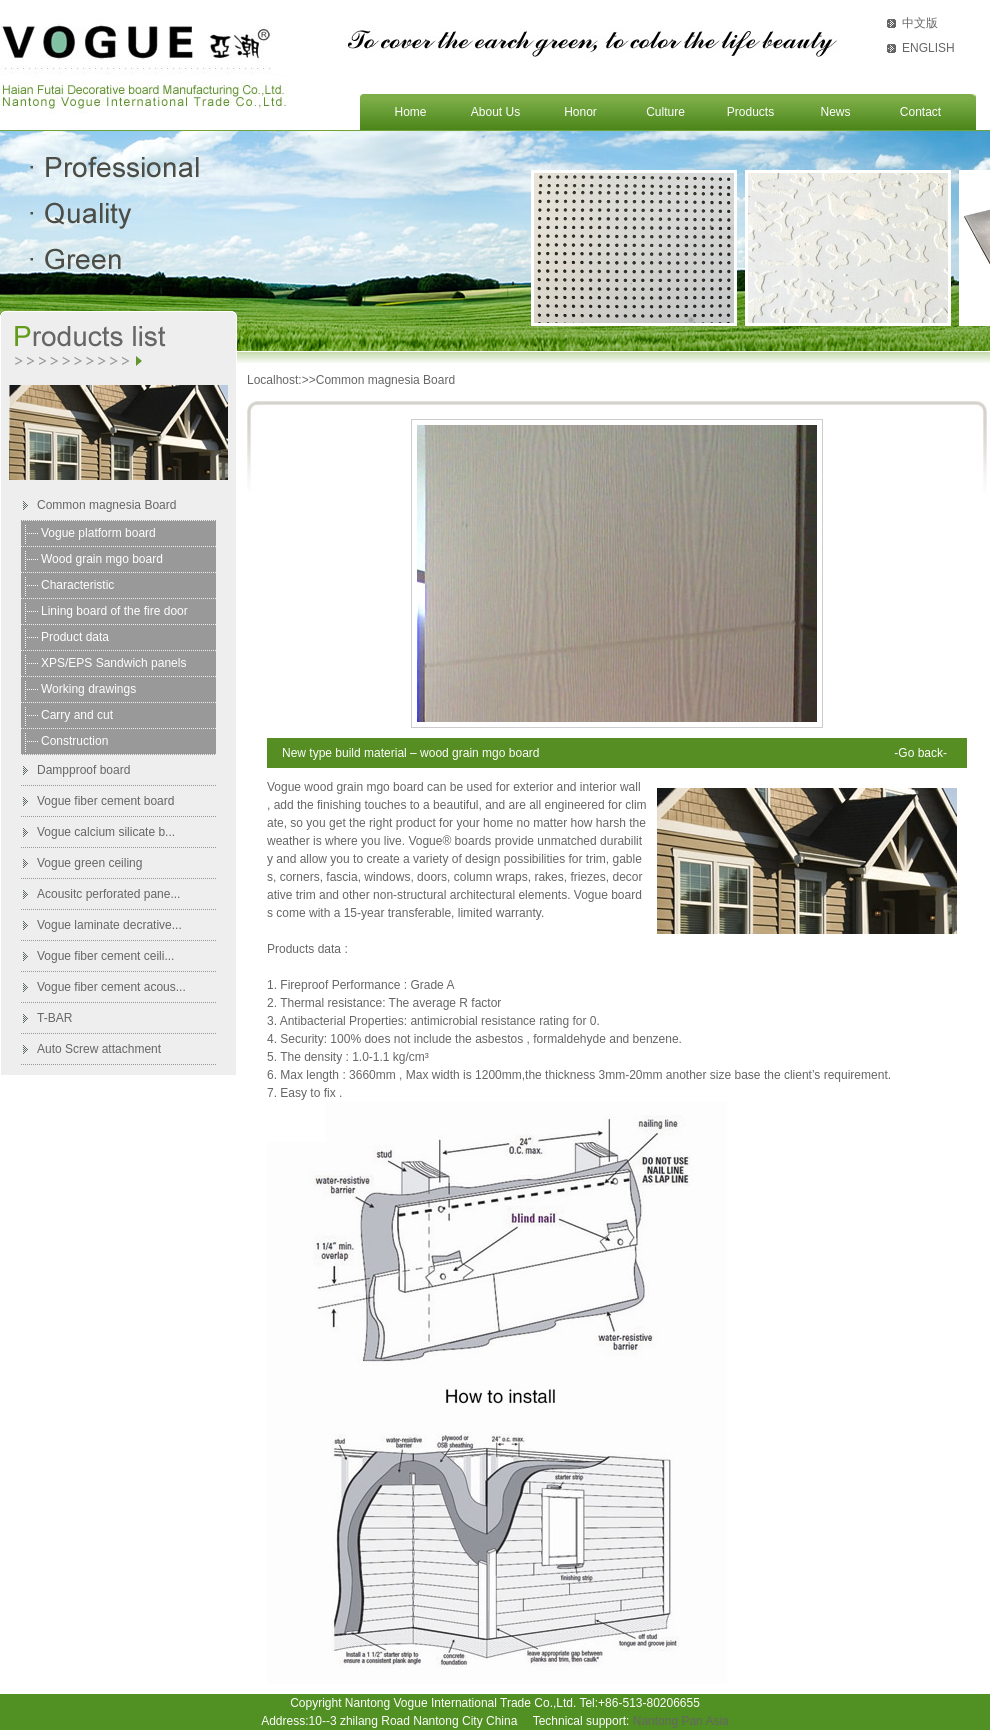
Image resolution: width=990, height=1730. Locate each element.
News (835, 112)
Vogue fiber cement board (105, 801)
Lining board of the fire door (114, 611)
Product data (75, 637)
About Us (495, 112)
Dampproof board (83, 770)
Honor (580, 112)
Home (410, 112)
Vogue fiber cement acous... (111, 987)
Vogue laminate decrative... (109, 925)
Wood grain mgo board (102, 559)
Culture (665, 112)
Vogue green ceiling (89, 863)
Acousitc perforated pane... (108, 894)
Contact (920, 112)
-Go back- (920, 753)
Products (750, 112)
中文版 (920, 23)
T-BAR (54, 1018)
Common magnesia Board (106, 505)
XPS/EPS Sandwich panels (113, 663)
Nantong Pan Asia (681, 1721)
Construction (74, 741)
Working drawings (88, 689)
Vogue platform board (98, 533)
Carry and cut (77, 715)
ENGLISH (928, 48)
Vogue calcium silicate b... (106, 832)
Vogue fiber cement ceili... (105, 956)
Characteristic (77, 585)
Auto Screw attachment (99, 1049)
